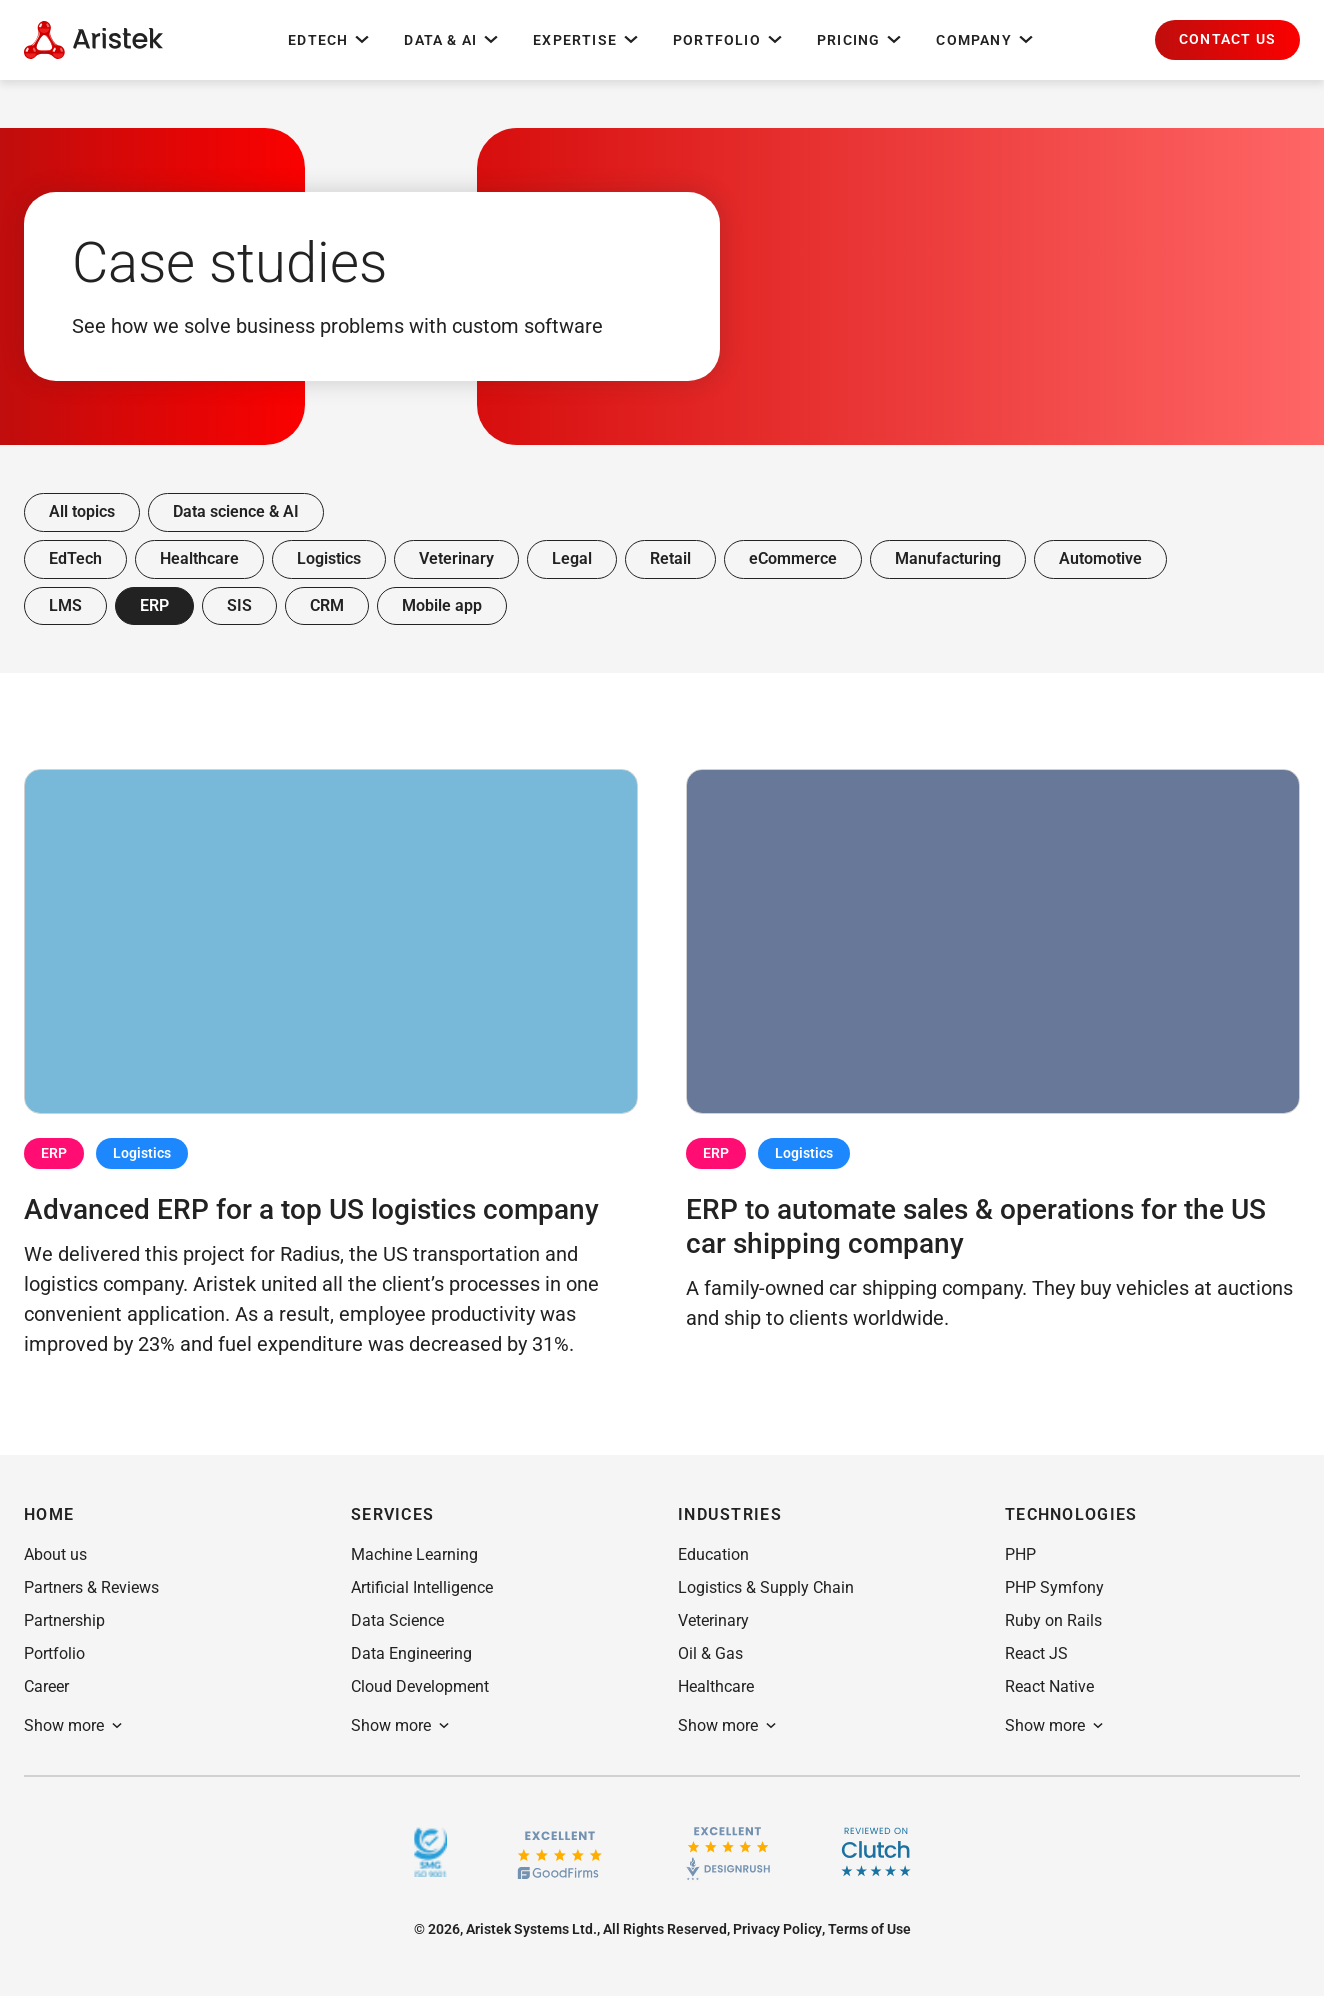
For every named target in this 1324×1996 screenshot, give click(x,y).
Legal (572, 558)
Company (985, 40)
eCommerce (793, 558)
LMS (65, 605)
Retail (670, 558)
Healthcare (199, 558)
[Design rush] (728, 1852)
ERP (154, 605)
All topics (82, 511)
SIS (239, 605)
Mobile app (442, 605)
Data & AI (452, 40)
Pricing (860, 40)
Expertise (587, 40)
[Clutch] (876, 1852)
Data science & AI (236, 511)
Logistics (329, 558)
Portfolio (729, 40)
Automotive (1100, 558)
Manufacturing (948, 558)
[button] (1227, 40)
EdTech (330, 40)
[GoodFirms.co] (559, 1852)
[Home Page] (93, 40)
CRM (327, 605)
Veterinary (456, 558)
